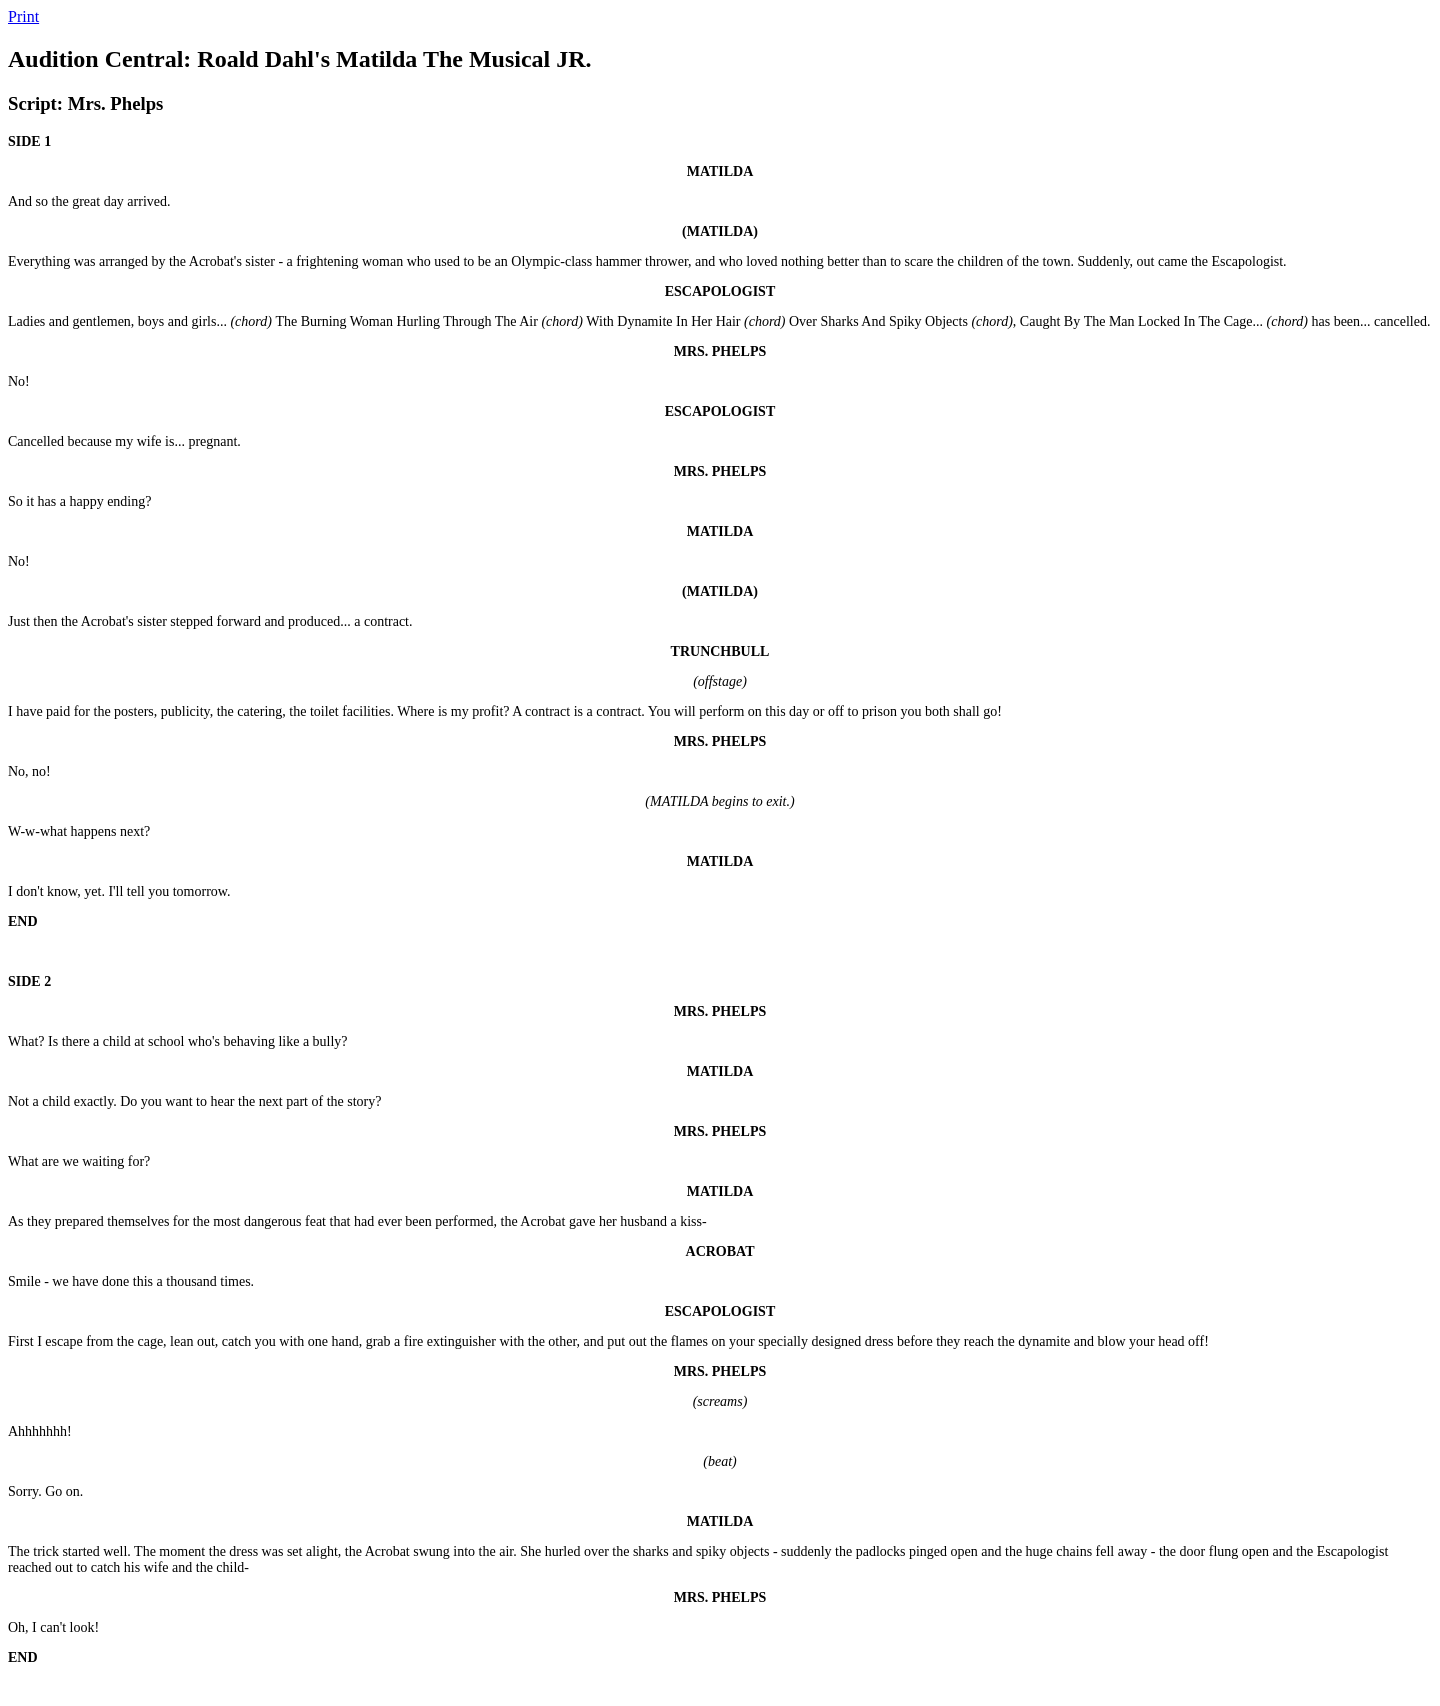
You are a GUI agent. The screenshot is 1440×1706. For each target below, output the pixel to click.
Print (23, 16)
